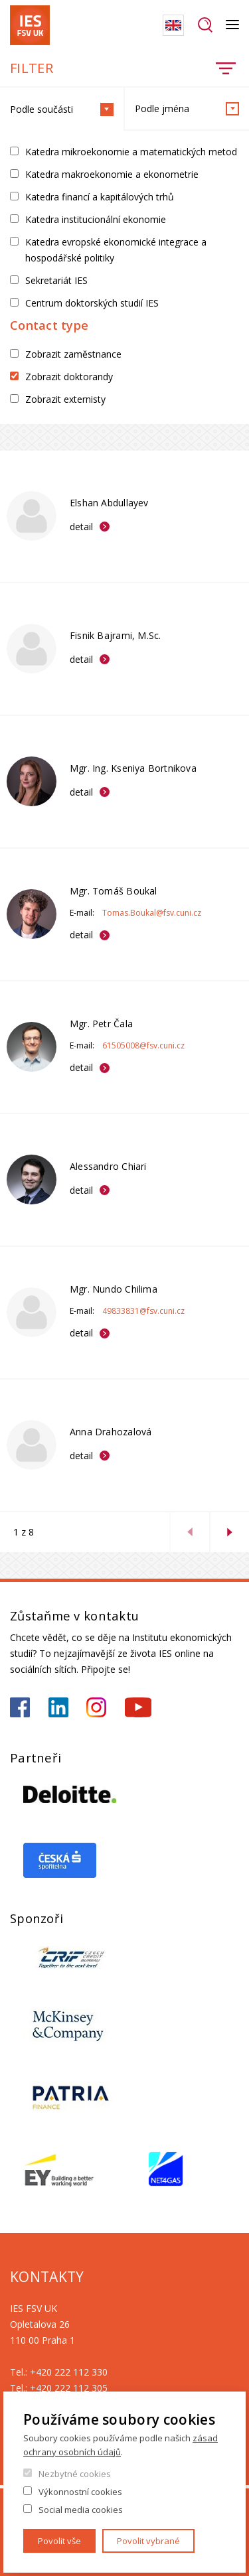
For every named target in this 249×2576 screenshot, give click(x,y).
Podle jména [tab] (187, 108)
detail (81, 526)
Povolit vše (59, 2541)
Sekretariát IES (56, 280)
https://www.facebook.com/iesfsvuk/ (20, 1707)
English (173, 25)
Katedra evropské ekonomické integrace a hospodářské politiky (116, 250)
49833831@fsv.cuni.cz (143, 1311)
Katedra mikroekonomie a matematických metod (131, 151)
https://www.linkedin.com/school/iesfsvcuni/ (58, 1707)
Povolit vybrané (148, 2541)
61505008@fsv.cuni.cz (143, 1045)
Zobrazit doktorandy (69, 376)
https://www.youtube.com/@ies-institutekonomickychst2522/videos (138, 1707)
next (229, 1532)
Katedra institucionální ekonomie (95, 219)
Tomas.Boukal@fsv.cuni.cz (151, 912)
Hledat (204, 25)
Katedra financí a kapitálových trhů (99, 196)
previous (189, 1532)
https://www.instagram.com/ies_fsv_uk (96, 1707)
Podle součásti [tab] (62, 109)
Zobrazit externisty (65, 399)
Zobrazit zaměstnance (73, 354)
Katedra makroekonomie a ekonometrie (112, 174)
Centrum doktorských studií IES (92, 303)
